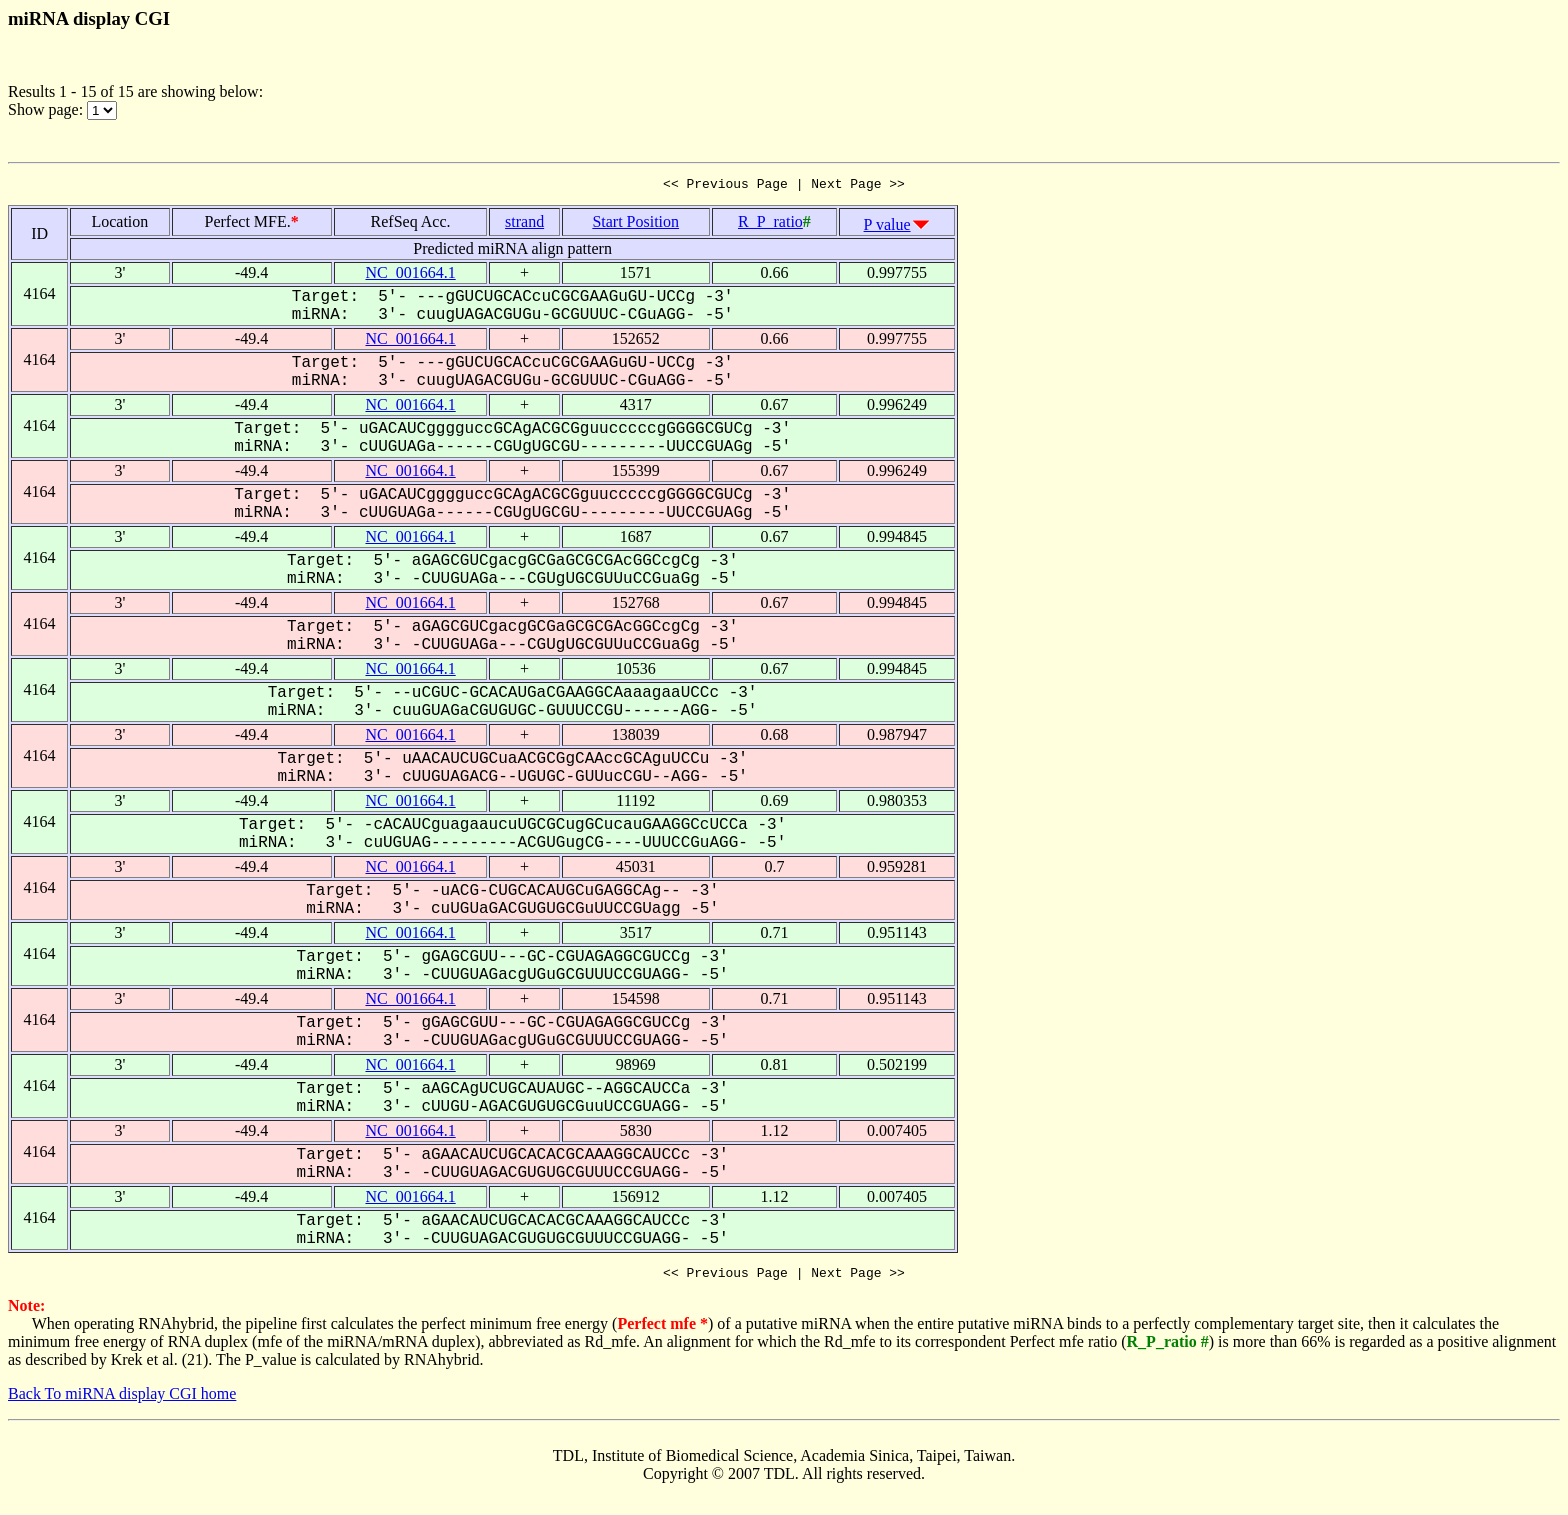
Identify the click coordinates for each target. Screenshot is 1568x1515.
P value (887, 227)
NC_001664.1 (410, 275)
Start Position (635, 224)
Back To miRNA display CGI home (122, 1399)
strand (524, 224)
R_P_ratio (770, 224)
